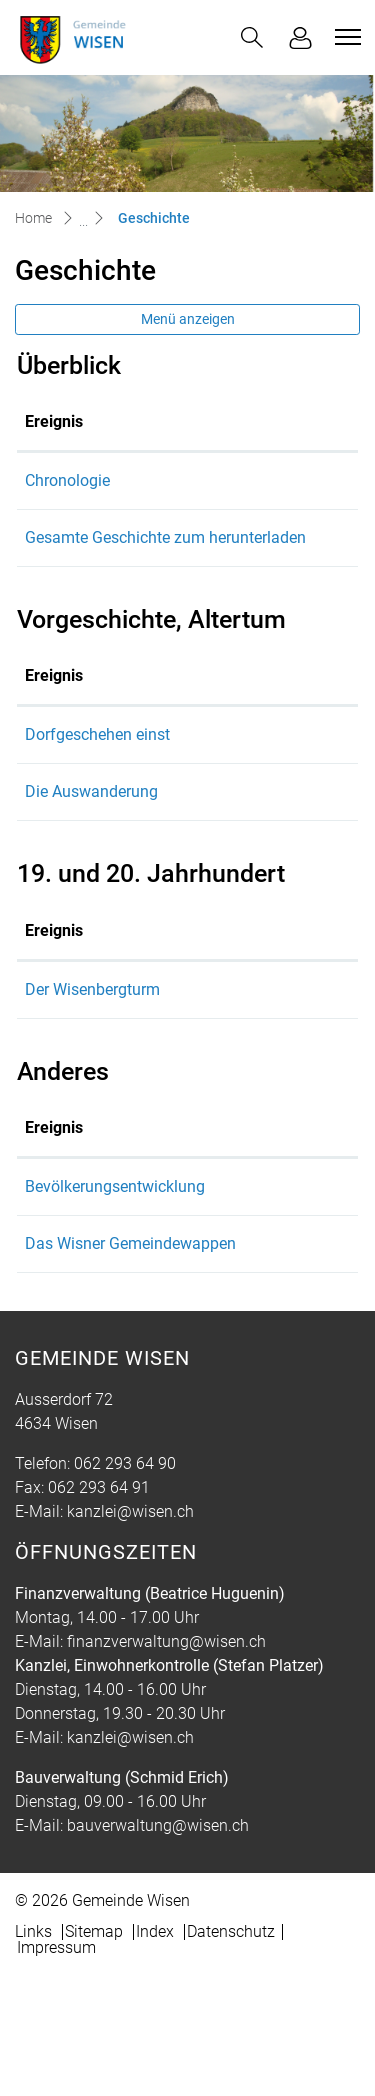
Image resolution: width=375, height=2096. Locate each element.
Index (155, 2051)
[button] (252, 37)
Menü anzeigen (188, 319)
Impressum (56, 2067)
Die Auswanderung (91, 887)
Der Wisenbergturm (92, 1085)
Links (33, 2051)
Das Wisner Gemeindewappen (216, 1363)
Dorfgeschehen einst (97, 830)
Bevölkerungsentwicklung (201, 1282)
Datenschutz (231, 2051)
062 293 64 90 (125, 1583)
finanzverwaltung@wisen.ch (166, 1761)
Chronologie (153, 480)
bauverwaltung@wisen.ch (158, 1945)
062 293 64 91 (99, 1607)
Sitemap (94, 2051)
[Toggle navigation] (345, 37)
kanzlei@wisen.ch (130, 1631)
